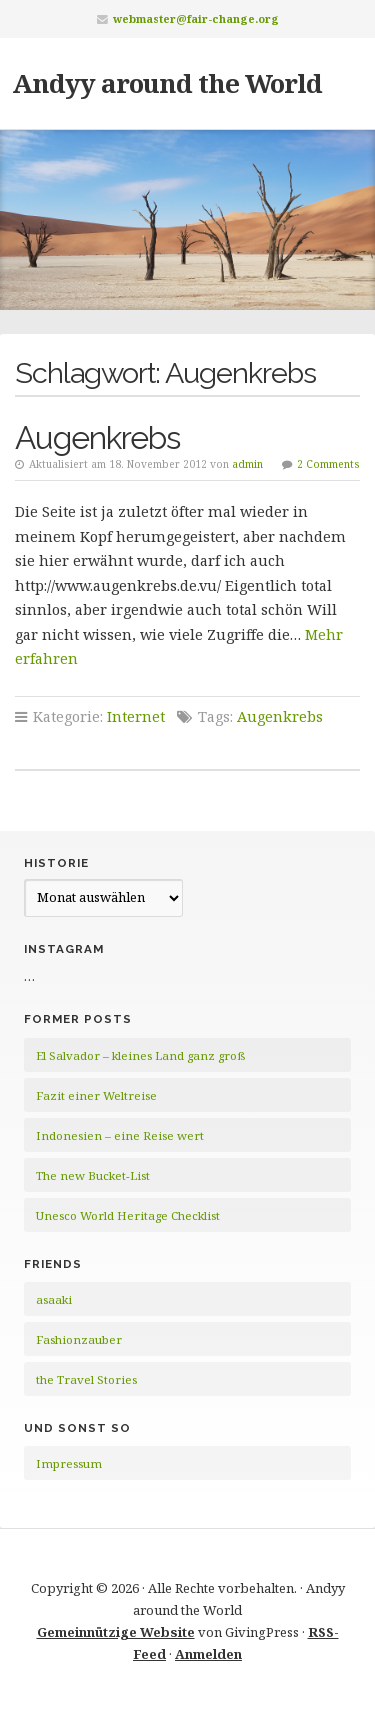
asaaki (54, 1299)
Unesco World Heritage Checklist (128, 1215)
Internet (136, 716)
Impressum (69, 1463)
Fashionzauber (79, 1339)
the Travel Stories (86, 1379)
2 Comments (328, 464)
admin (247, 464)
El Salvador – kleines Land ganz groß (140, 1055)
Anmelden (208, 1654)
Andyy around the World (167, 83)
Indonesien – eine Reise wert (120, 1135)
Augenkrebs (97, 437)
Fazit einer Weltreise (96, 1095)
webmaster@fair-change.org (196, 18)
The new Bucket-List (93, 1175)
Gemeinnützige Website (116, 1632)
